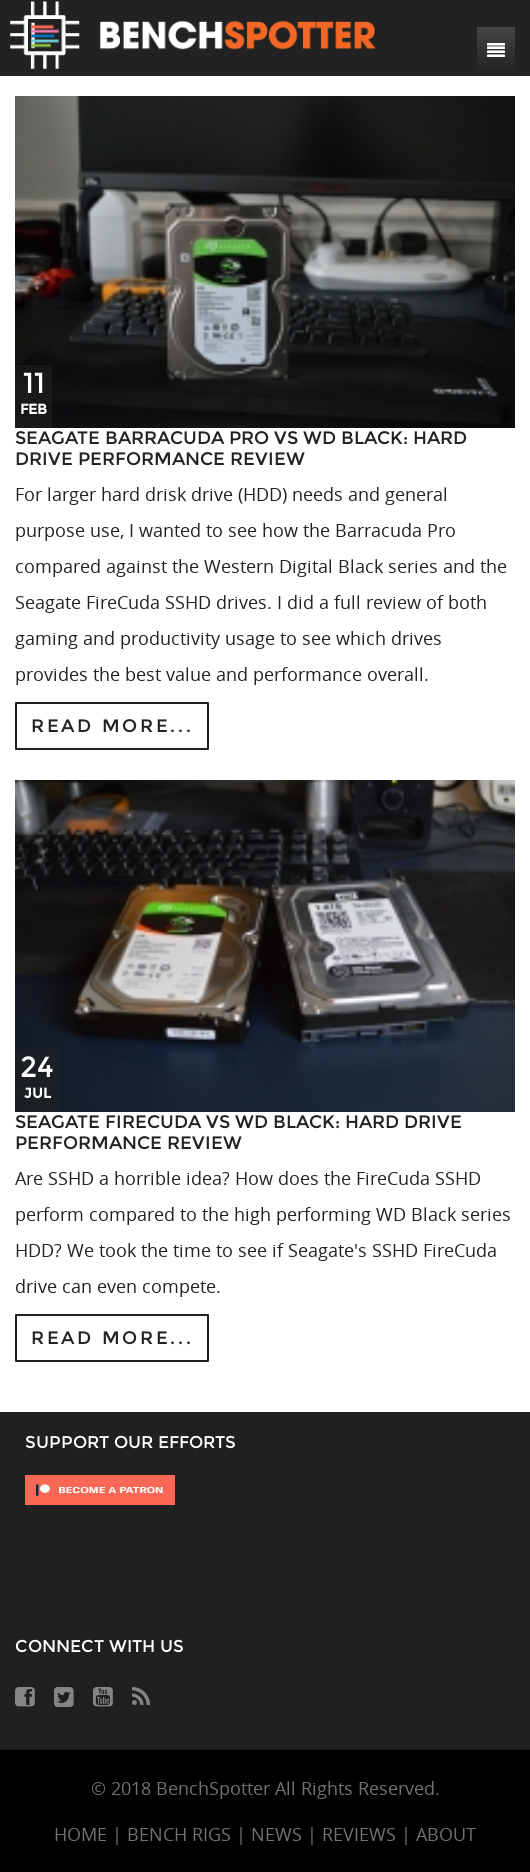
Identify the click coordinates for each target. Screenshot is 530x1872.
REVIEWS (359, 1834)
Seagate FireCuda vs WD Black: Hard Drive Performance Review (238, 1133)
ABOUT (446, 1834)
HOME (80, 1834)
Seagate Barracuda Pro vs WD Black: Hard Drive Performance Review (241, 449)
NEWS (276, 1834)
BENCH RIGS (179, 1834)
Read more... (112, 726)
